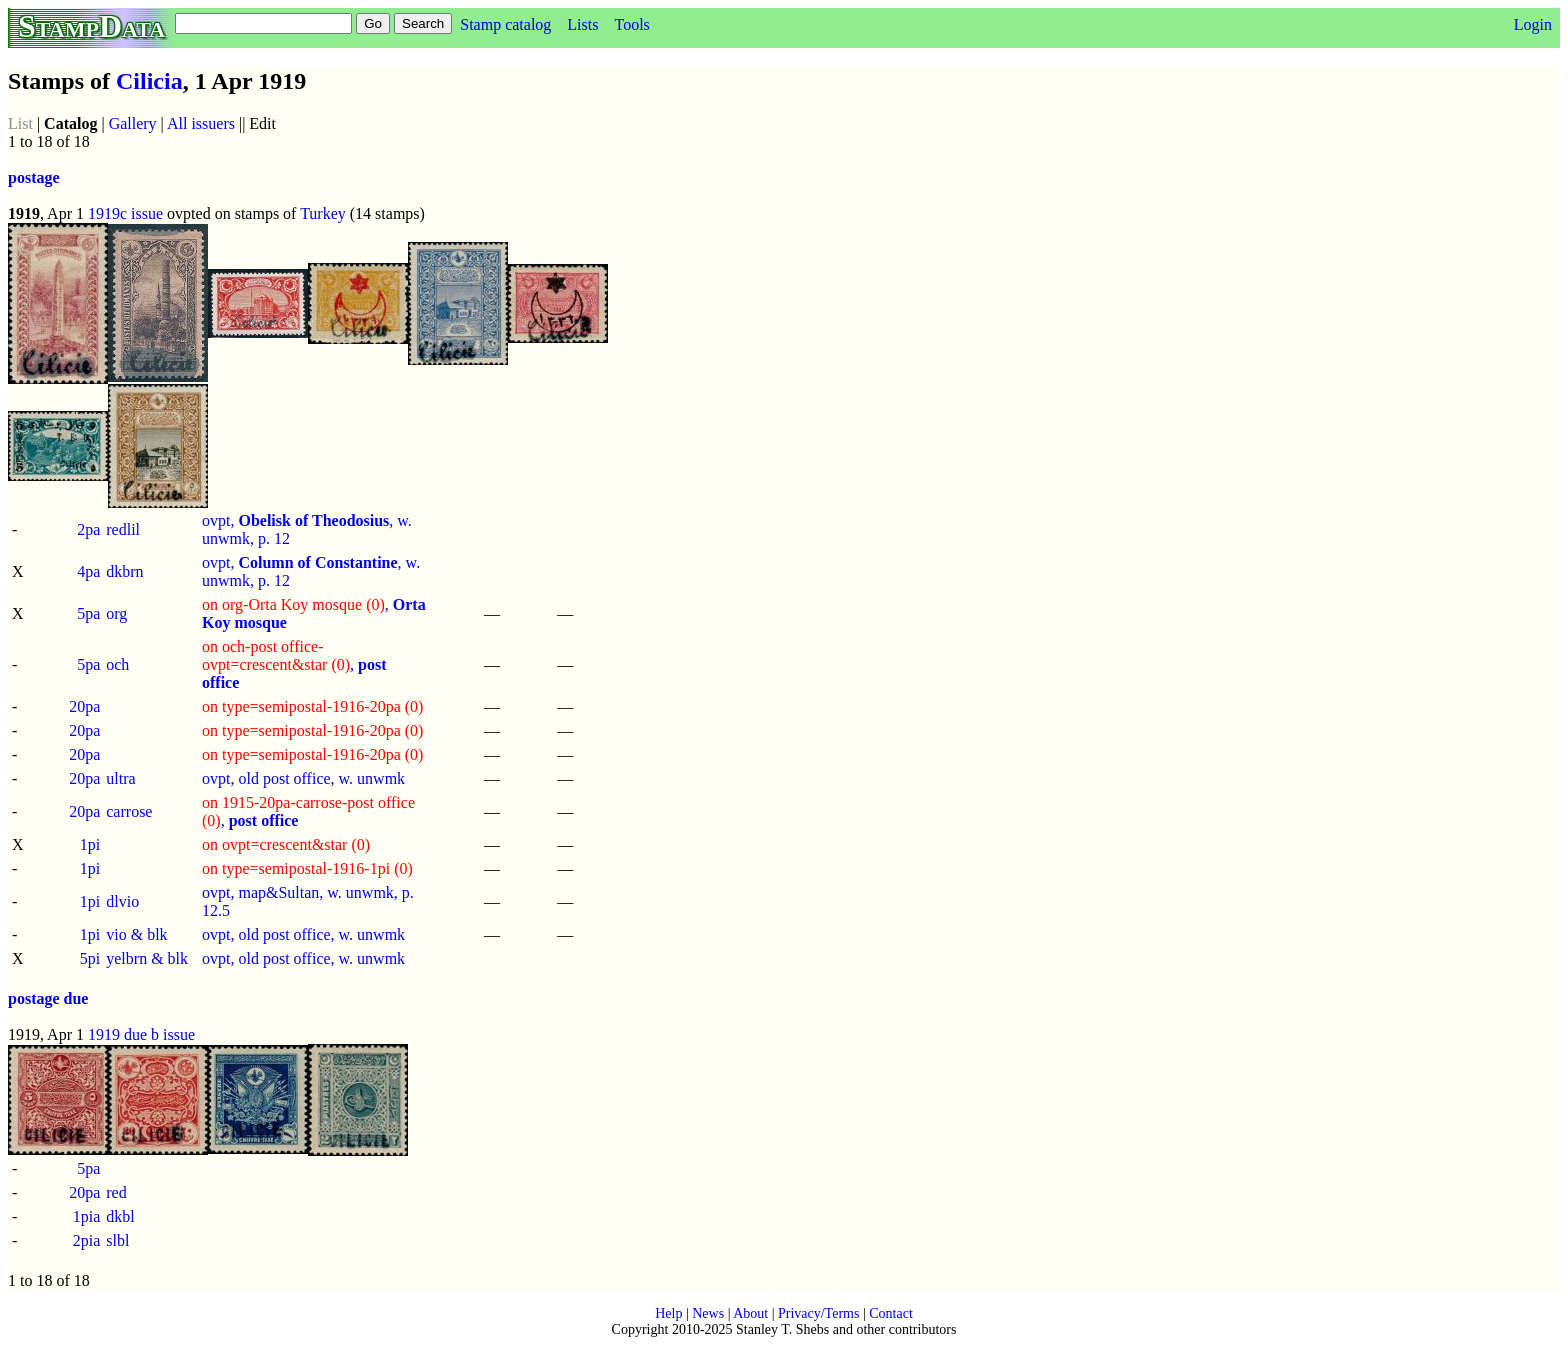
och (117, 664)
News (708, 1313)
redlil (123, 529)
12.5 (216, 910)
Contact (891, 1313)
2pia (87, 1240)
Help (668, 1313)
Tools (631, 24)
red (116, 1192)
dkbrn (124, 571)
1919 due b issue (141, 1034)
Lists (582, 24)
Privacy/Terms (818, 1313)
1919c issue (125, 213)
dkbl (120, 1216)
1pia (87, 1216)
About (750, 1313)
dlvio (122, 901)
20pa (84, 706)
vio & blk (136, 934)
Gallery (133, 123)
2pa (88, 529)
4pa (88, 571)
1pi (90, 844)
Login (1533, 24)
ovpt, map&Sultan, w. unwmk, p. (308, 892)
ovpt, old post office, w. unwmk (303, 778)
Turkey (323, 213)
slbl (117, 1240)
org (116, 613)
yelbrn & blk (147, 958)
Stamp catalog (505, 24)
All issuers (201, 123)
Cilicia (149, 81)
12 (282, 538)
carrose (129, 811)
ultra (120, 778)
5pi (90, 958)
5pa (88, 613)
